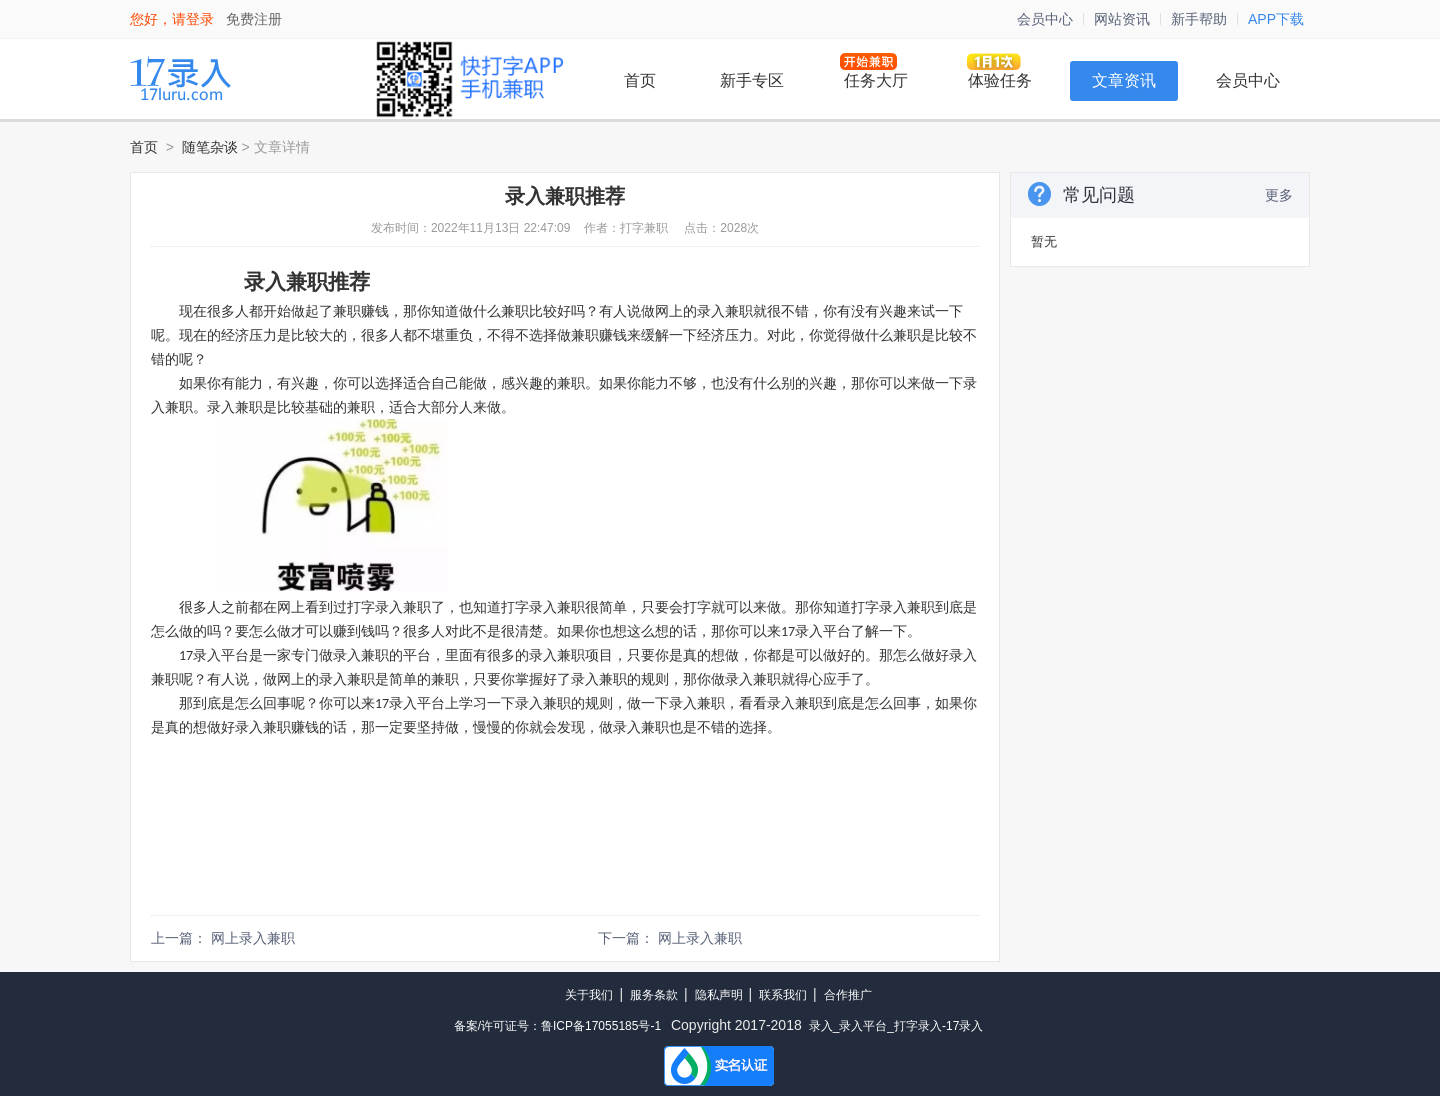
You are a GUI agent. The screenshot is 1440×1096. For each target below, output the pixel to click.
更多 (1279, 195)
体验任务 (1000, 80)
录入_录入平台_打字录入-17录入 (896, 1026)
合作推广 (848, 995)
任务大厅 (876, 80)
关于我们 (589, 995)
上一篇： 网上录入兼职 (223, 938)
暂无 (1044, 241)
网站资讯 (1122, 19)
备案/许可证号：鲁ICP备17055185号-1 (557, 1026)
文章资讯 (1124, 80)
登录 (200, 19)
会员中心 (1045, 19)
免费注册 (254, 19)
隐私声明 (719, 995)
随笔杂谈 (210, 147)
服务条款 (654, 995)
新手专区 (752, 80)
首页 (640, 80)
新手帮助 (1199, 19)
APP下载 (1276, 19)
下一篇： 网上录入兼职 (670, 938)
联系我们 (783, 995)
